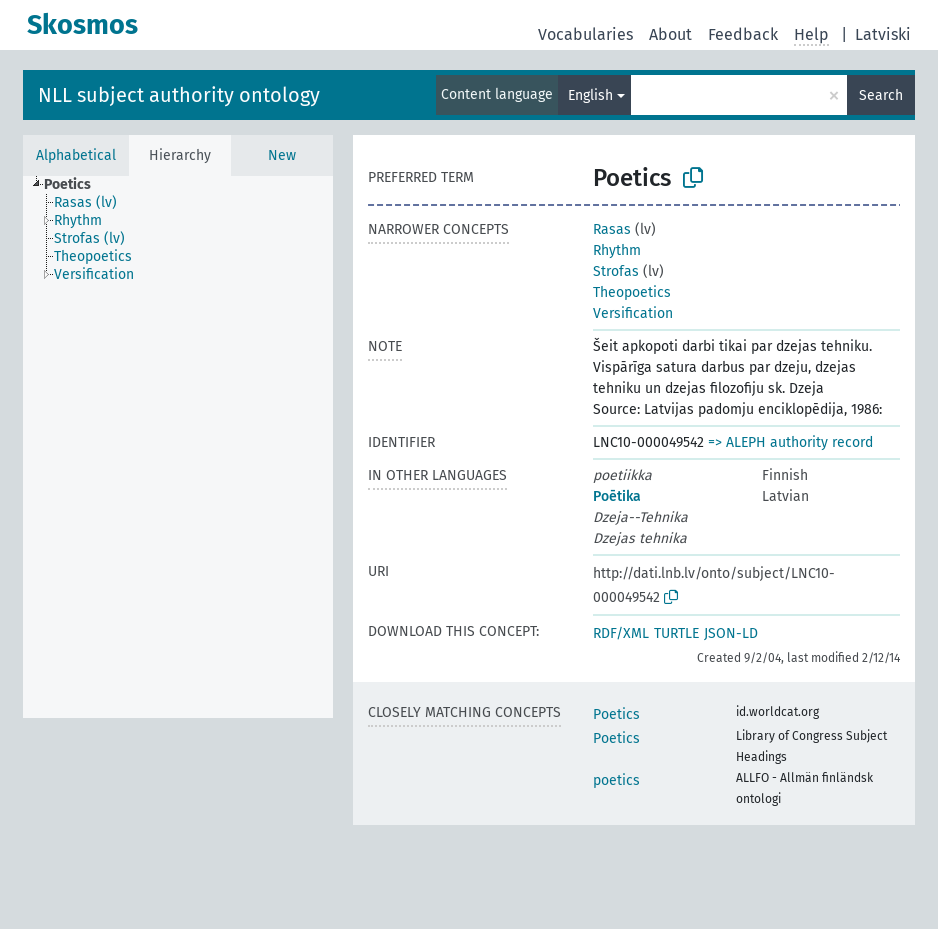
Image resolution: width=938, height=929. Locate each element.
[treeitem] (76, 185)
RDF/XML (621, 633)
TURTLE (676, 633)
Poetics (616, 714)
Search (881, 95)
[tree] (178, 447)
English (590, 95)
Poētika (617, 496)
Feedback (743, 34)
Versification (633, 313)
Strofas (616, 271)
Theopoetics (632, 292)
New (282, 155)
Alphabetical (76, 155)
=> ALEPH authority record (790, 442)
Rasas (612, 229)
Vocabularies (585, 34)
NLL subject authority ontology (179, 95)
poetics (616, 780)
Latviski (883, 34)
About (670, 34)
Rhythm (617, 250)
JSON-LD (731, 633)
